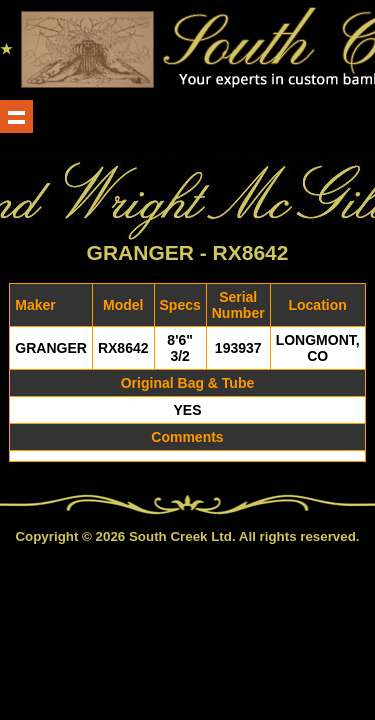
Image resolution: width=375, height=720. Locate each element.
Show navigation (16, 116)
